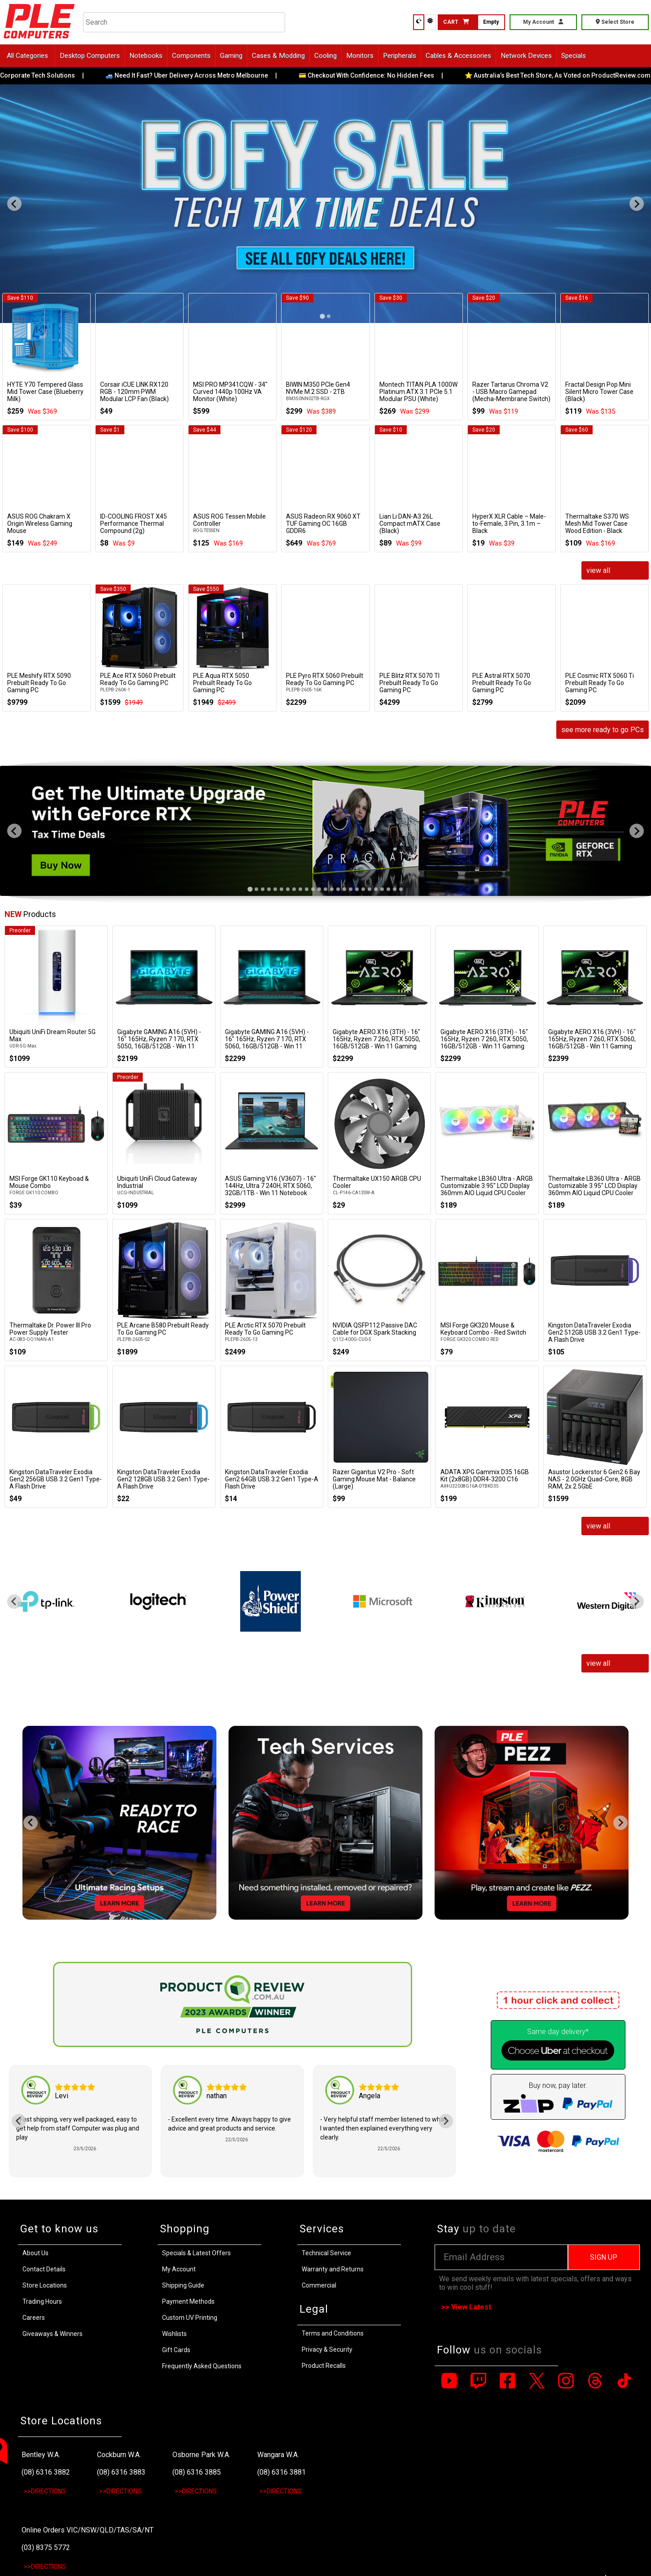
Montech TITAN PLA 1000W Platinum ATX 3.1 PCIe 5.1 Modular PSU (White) (418, 391)
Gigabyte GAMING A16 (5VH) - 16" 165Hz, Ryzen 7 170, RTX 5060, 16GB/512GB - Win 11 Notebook (267, 1042)
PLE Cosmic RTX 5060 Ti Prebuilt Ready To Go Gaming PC (599, 683)
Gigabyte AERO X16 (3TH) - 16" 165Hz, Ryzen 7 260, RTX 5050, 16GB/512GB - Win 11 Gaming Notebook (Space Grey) (376, 1042)
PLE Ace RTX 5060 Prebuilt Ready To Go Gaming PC (138, 679)
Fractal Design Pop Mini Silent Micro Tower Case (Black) (599, 391)
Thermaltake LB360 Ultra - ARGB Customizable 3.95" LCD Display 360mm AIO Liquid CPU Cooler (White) (486, 1189)
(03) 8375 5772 (46, 2547)
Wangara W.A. (278, 2454)
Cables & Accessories (458, 56)
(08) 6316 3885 (196, 2472)
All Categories (27, 56)
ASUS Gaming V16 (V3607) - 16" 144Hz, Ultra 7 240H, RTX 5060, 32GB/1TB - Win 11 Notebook (270, 1185)
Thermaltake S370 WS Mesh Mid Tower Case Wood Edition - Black (597, 523)
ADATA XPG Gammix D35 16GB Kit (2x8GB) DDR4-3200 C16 (484, 1475)
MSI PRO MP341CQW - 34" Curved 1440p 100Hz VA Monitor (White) (230, 391)
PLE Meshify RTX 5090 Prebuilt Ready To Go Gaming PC (39, 683)
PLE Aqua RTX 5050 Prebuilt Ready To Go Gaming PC (222, 683)
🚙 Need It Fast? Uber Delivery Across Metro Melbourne (199, 75)
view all (598, 570)
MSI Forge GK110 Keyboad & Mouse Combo (49, 1182)
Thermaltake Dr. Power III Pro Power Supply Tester (50, 1329)
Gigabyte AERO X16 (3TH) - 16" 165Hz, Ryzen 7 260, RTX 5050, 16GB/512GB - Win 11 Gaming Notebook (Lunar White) (484, 1042)
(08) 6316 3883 (121, 2472)
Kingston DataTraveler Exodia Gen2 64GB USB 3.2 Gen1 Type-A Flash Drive (271, 1479)
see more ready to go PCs (602, 729)
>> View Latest (466, 2307)
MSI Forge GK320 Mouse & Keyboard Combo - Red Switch (483, 1329)
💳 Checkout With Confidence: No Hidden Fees (379, 75)
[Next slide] (636, 203)
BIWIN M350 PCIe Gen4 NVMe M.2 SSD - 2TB (318, 388)
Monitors (360, 56)
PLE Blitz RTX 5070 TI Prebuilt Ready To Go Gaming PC (409, 683)
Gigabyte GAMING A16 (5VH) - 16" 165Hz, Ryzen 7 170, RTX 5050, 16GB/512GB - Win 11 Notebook (159, 1042)
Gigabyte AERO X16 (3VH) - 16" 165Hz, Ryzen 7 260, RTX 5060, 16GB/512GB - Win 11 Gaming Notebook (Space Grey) (592, 1042)
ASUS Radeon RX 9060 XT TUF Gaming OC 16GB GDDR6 (323, 523)
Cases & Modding (278, 56)
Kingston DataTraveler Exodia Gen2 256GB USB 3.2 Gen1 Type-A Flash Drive (55, 1479)
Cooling (325, 56)
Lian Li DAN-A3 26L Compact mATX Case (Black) (409, 523)
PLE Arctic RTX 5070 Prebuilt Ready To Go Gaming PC (265, 1329)
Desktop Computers (90, 56)
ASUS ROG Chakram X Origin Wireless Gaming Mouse (39, 523)
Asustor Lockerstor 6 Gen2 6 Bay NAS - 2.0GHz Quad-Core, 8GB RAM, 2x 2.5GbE (594, 1479)
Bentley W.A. (41, 2454)
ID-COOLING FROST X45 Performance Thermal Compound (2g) (133, 523)
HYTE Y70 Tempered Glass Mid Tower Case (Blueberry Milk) (45, 391)
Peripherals (399, 56)
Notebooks (146, 56)
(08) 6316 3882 (46, 2472)
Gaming (231, 56)
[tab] (249, 889)
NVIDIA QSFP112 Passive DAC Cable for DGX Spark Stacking (375, 1329)
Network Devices (526, 56)
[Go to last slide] (14, 203)
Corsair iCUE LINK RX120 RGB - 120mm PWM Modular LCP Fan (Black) (134, 391)
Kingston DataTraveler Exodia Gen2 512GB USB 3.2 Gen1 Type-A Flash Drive (594, 1332)
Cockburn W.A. (119, 2454)
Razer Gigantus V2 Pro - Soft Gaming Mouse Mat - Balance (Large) (374, 1479)
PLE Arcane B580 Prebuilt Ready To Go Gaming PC (163, 1329)
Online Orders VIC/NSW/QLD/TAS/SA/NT (88, 2530)
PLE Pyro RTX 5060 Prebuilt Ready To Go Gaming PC (324, 679)
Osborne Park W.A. (201, 2454)
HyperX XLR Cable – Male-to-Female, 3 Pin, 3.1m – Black (509, 523)
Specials (573, 56)
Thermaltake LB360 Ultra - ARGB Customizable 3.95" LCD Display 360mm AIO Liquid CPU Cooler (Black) (594, 1189)
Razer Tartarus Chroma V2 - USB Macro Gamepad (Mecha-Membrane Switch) (511, 391)
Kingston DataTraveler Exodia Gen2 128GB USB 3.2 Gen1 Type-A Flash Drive (163, 1479)
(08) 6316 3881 (281, 2472)
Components (191, 56)
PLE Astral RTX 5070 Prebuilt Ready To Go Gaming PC (501, 683)
